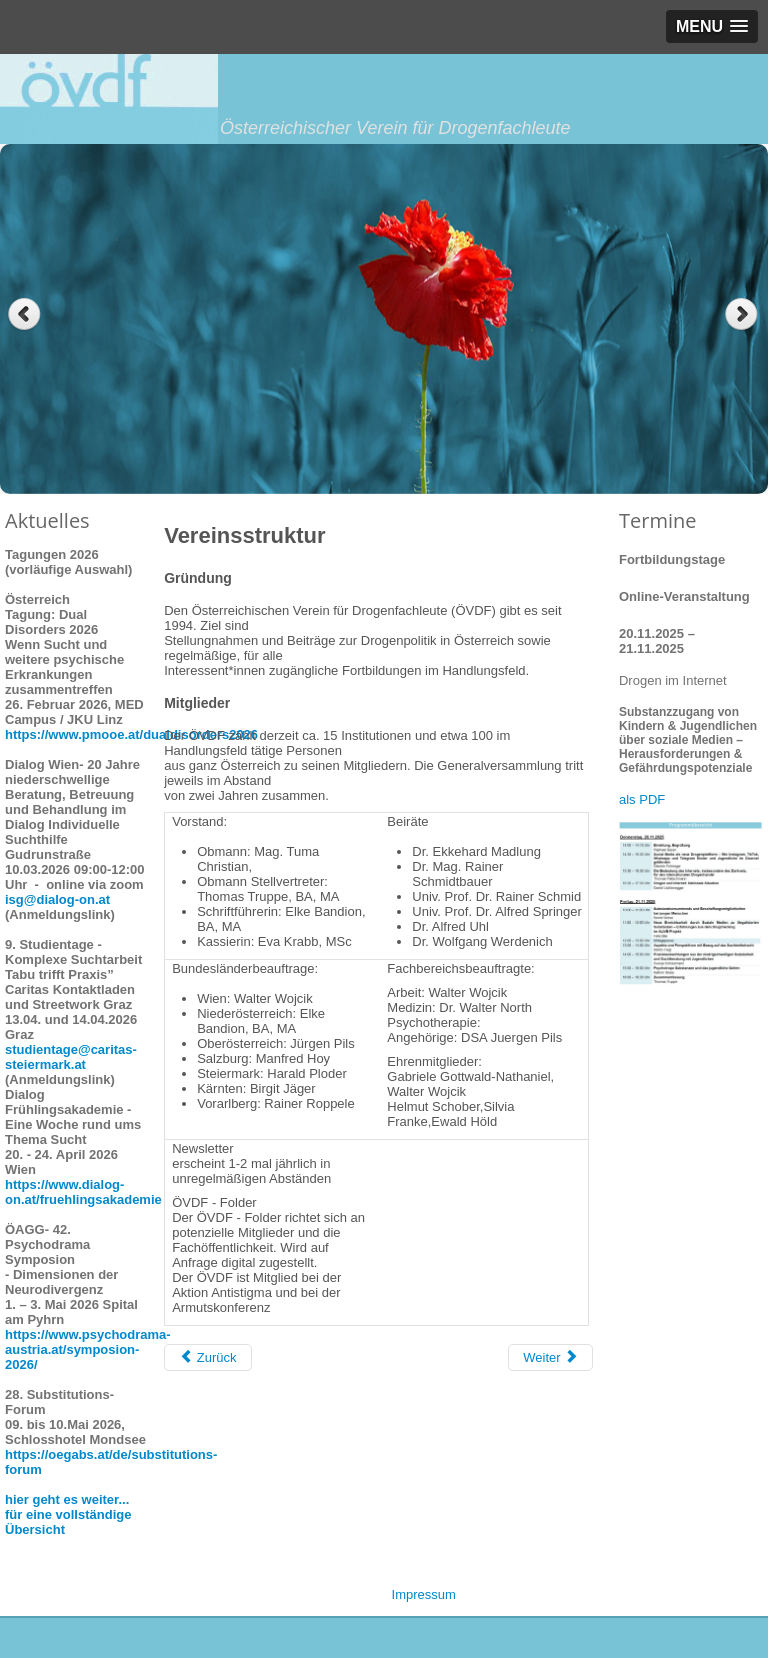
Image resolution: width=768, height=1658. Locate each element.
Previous (24, 314)
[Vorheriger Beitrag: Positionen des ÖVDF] (207, 1357)
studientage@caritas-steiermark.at (71, 1057)
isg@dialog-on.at (57, 899)
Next (743, 314)
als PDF (642, 799)
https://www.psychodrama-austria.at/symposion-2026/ (88, 1349)
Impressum (424, 1594)
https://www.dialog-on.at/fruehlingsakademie (83, 1192)
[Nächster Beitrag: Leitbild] (550, 1357)
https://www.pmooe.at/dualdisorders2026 (131, 734)
